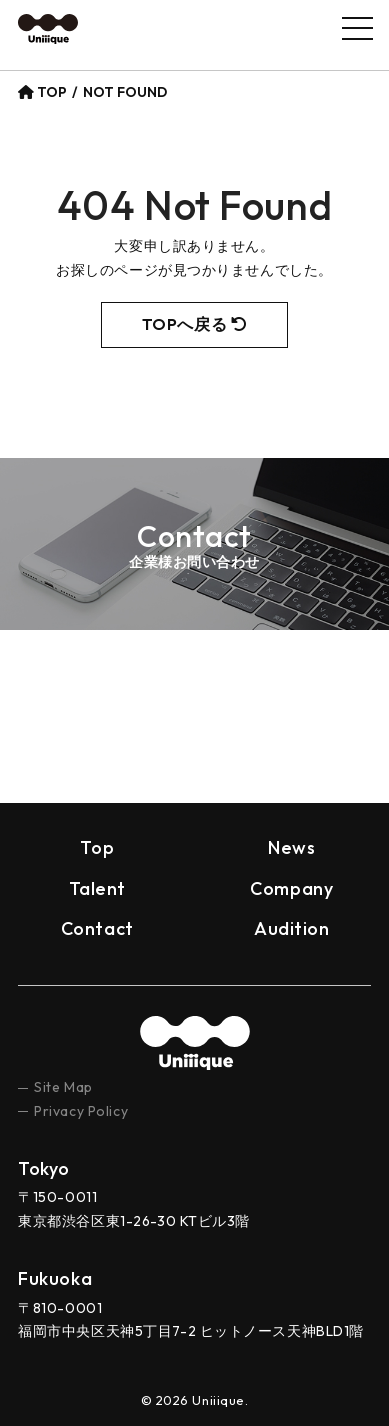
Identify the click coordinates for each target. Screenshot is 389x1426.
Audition (291, 928)
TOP (42, 92)
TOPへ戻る (194, 324)
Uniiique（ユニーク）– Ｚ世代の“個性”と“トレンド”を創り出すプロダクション (48, 29)
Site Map (63, 1087)
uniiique (195, 1043)
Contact (97, 928)
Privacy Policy (81, 1111)
